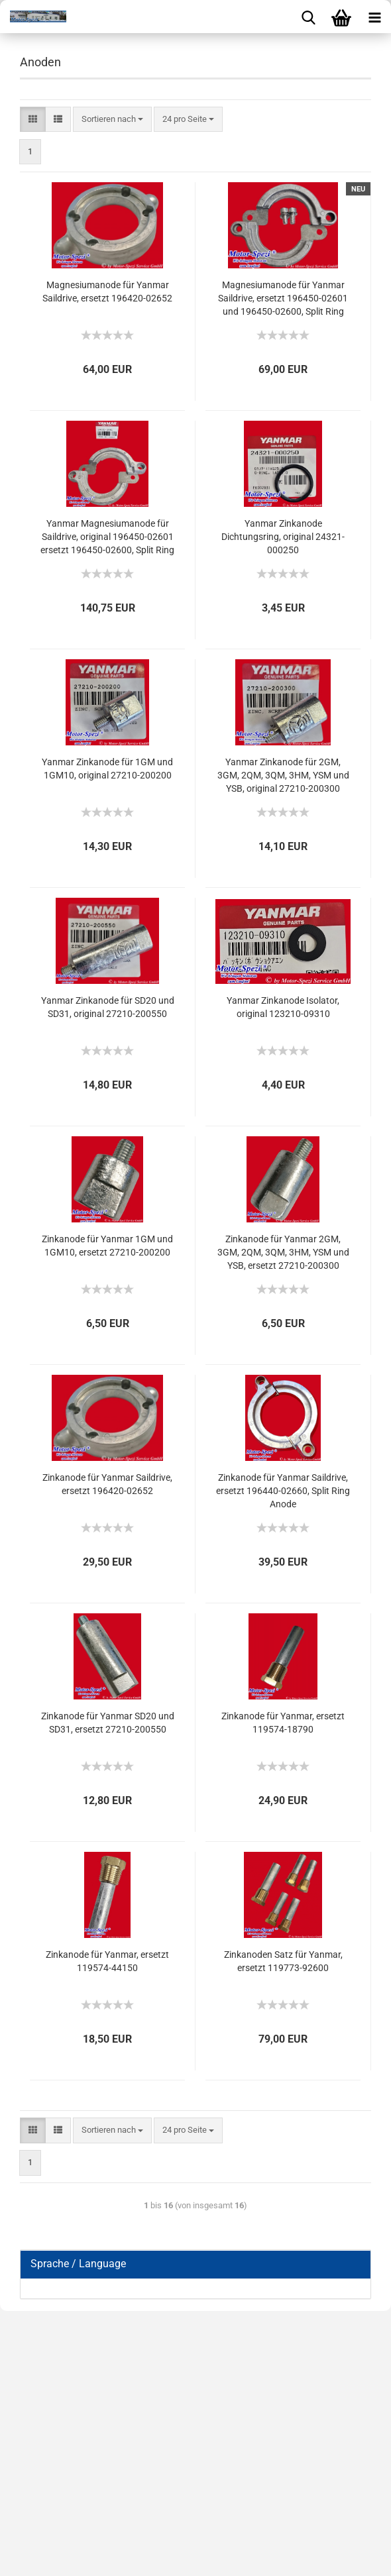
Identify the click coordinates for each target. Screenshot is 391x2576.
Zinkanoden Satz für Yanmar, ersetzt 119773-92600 (283, 1961)
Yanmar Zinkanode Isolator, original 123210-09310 (283, 1007)
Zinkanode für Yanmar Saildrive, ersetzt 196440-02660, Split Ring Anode (283, 1490)
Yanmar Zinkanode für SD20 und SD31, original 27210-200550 (107, 1007)
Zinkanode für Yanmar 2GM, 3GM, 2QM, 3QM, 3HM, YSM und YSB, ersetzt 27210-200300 (283, 1252)
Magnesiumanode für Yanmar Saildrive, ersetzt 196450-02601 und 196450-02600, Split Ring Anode (283, 299)
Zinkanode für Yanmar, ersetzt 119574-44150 (107, 1961)
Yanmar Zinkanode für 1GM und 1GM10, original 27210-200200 (107, 768)
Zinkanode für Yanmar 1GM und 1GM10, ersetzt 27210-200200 (107, 1246)
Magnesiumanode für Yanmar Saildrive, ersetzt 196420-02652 (107, 291)
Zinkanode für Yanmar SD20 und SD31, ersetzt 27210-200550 (107, 1723)
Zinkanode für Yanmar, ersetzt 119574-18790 (283, 1723)
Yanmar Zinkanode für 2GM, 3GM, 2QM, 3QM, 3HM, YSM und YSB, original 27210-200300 (283, 775)
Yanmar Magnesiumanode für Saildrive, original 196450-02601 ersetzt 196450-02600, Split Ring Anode (107, 537)
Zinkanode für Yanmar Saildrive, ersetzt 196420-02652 (107, 1484)
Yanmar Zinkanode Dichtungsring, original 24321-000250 (283, 536)
